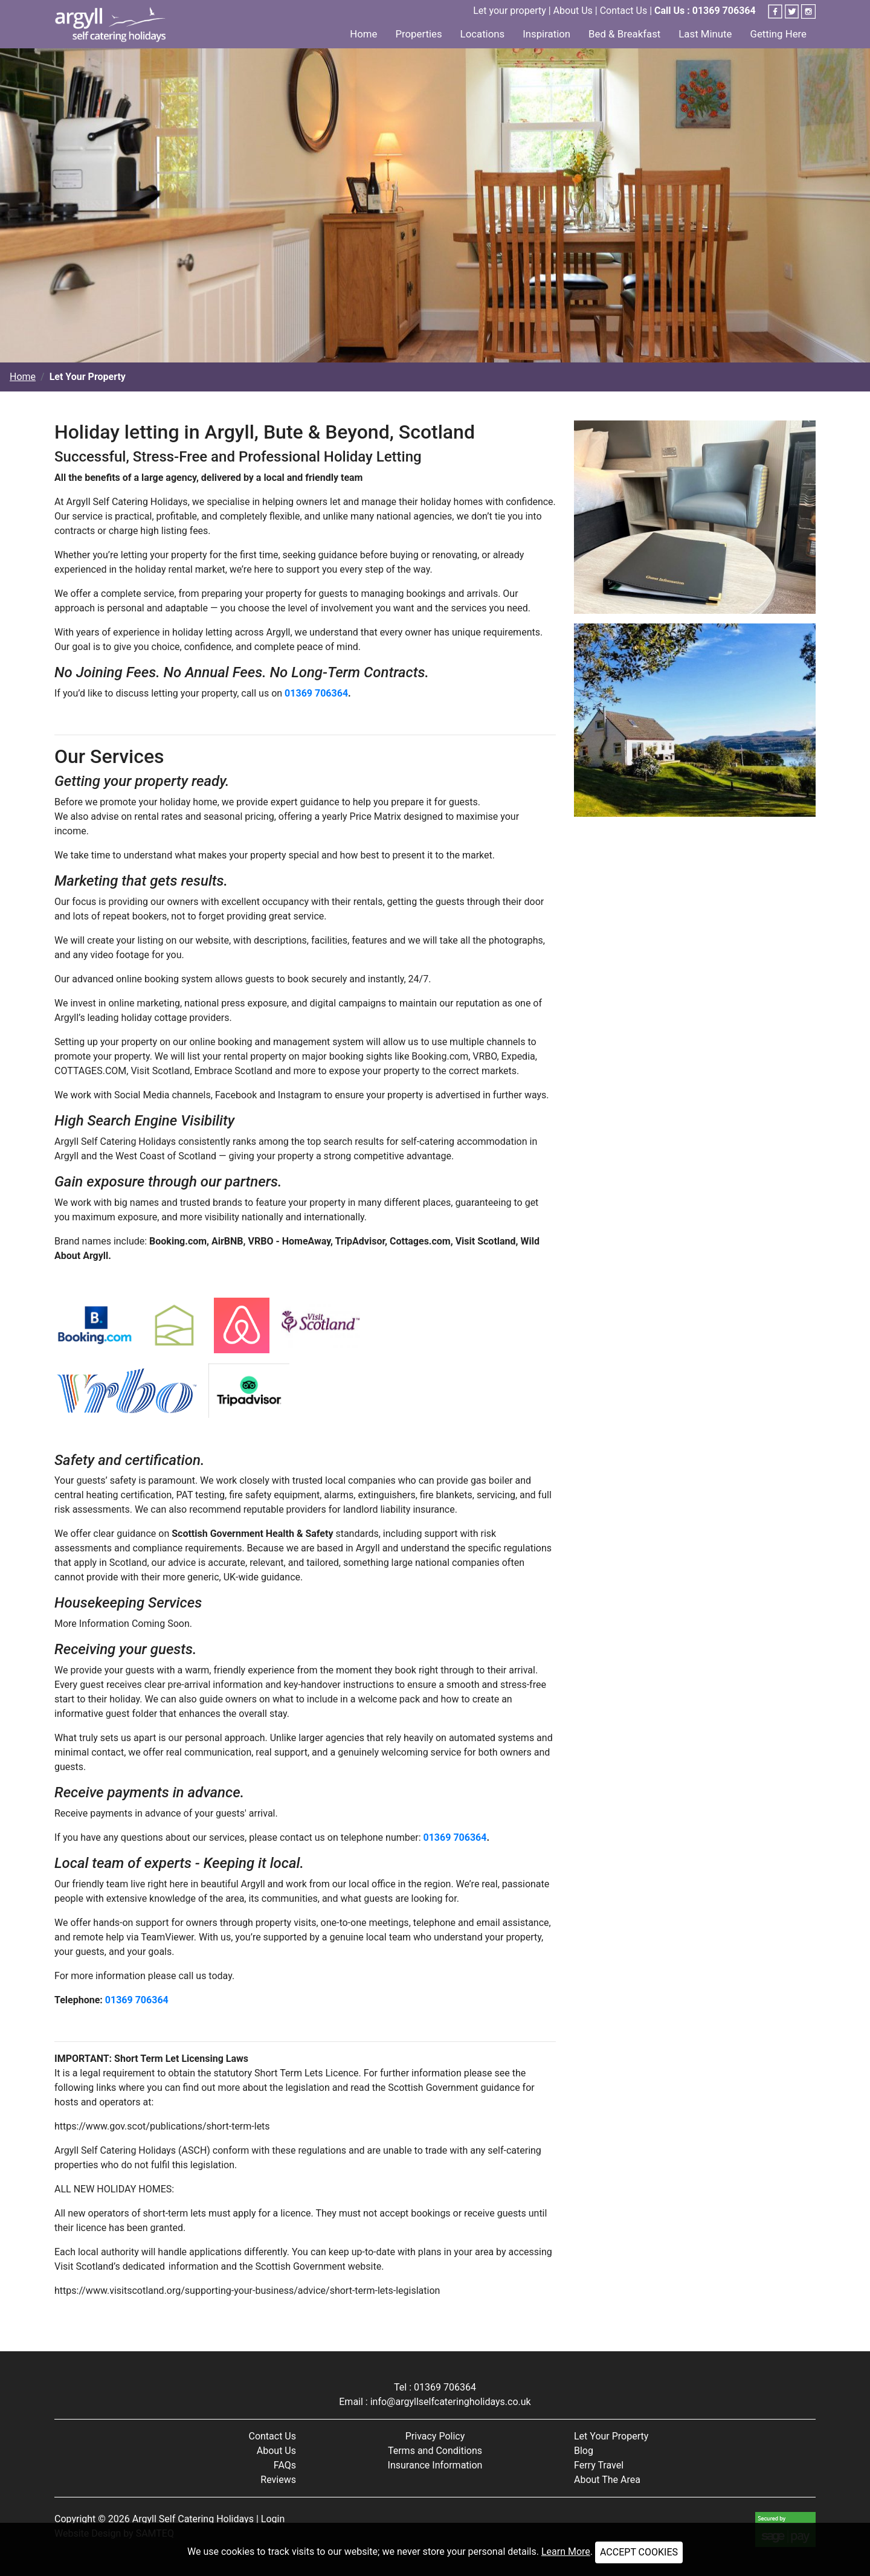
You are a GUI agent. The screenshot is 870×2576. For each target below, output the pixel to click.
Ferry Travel (599, 2465)
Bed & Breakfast (624, 34)
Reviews (278, 2479)
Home (363, 34)
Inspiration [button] (546, 34)
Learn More (565, 2551)
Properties (418, 34)
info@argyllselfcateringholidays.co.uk (450, 2401)
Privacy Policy (435, 2436)
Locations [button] (482, 34)
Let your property (509, 10)
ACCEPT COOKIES (639, 2552)
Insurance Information (435, 2465)
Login (273, 2519)
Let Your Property (611, 2436)
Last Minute (705, 34)
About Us (573, 10)
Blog (583, 2450)
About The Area (607, 2479)
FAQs (285, 2465)
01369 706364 (316, 693)
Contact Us (624, 10)
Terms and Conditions (435, 2450)
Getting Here (778, 34)
